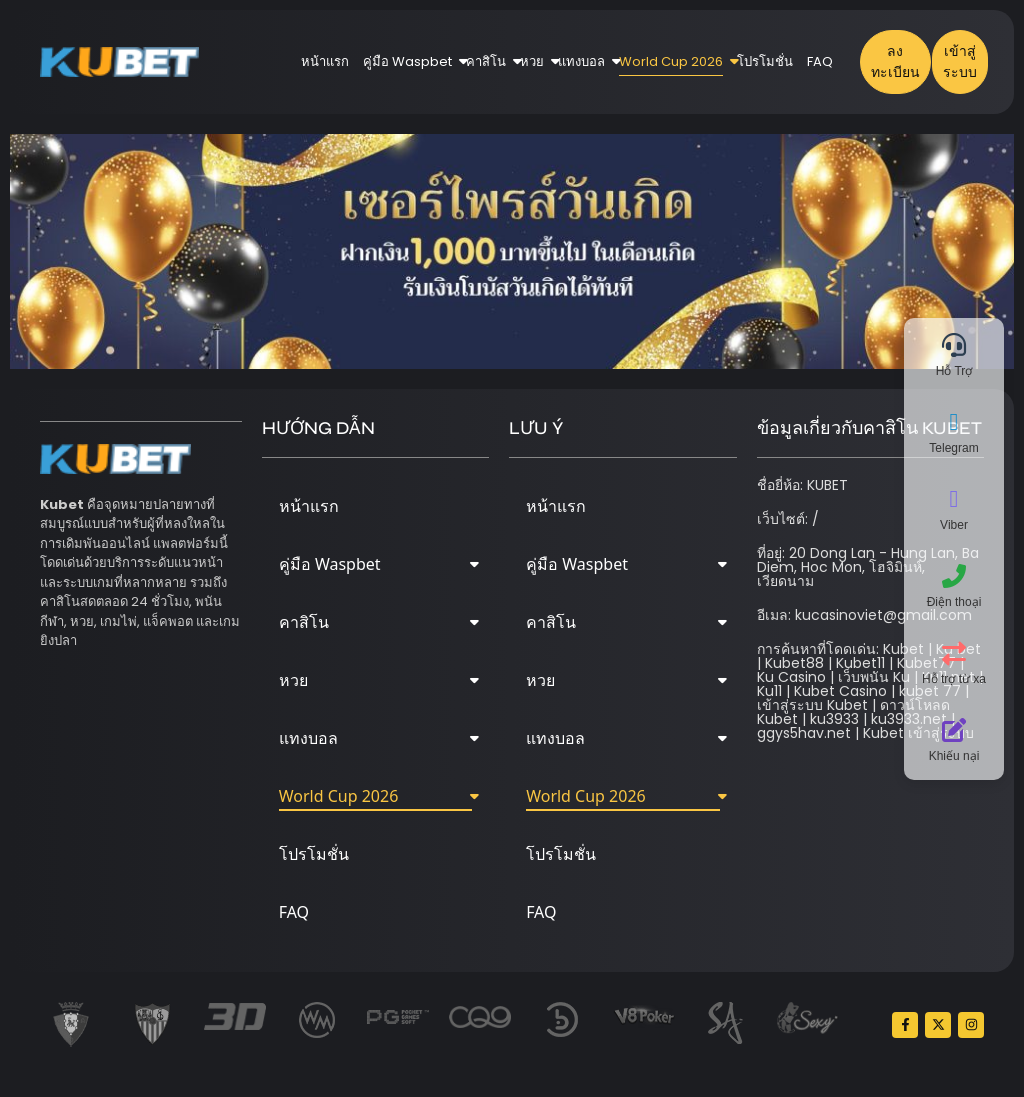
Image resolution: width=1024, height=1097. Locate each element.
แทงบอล (585, 61)
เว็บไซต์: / (788, 519)
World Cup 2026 (674, 61)
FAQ (820, 61)
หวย (535, 61)
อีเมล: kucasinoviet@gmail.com (864, 615)
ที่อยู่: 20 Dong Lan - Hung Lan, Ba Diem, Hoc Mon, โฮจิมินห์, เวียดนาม (868, 567)
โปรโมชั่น (765, 61)
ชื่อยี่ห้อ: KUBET (802, 485)
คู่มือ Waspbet (411, 61)
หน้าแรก (325, 61)
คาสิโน (489, 61)
